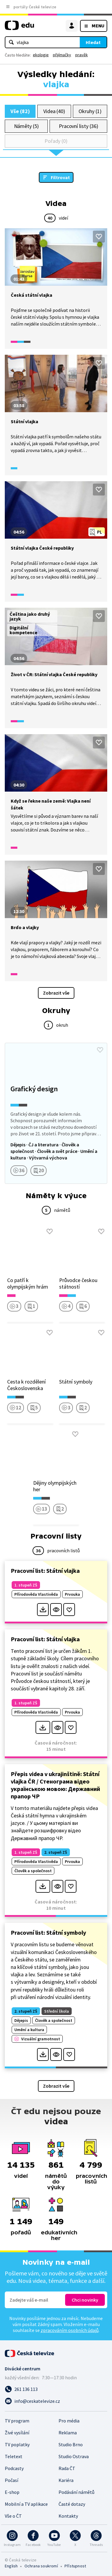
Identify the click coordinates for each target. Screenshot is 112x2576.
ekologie (41, 54)
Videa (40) (54, 111)
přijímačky (62, 54)
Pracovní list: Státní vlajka (45, 1570)
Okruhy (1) (90, 111)
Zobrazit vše (56, 993)
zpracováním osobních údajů (70, 2330)
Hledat (93, 42)
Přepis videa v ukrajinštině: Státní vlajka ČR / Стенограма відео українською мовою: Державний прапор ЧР (55, 1785)
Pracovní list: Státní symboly (48, 1932)
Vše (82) (20, 111)
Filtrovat (60, 177)
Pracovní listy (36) (78, 126)
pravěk (81, 54)
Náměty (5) (26, 126)
